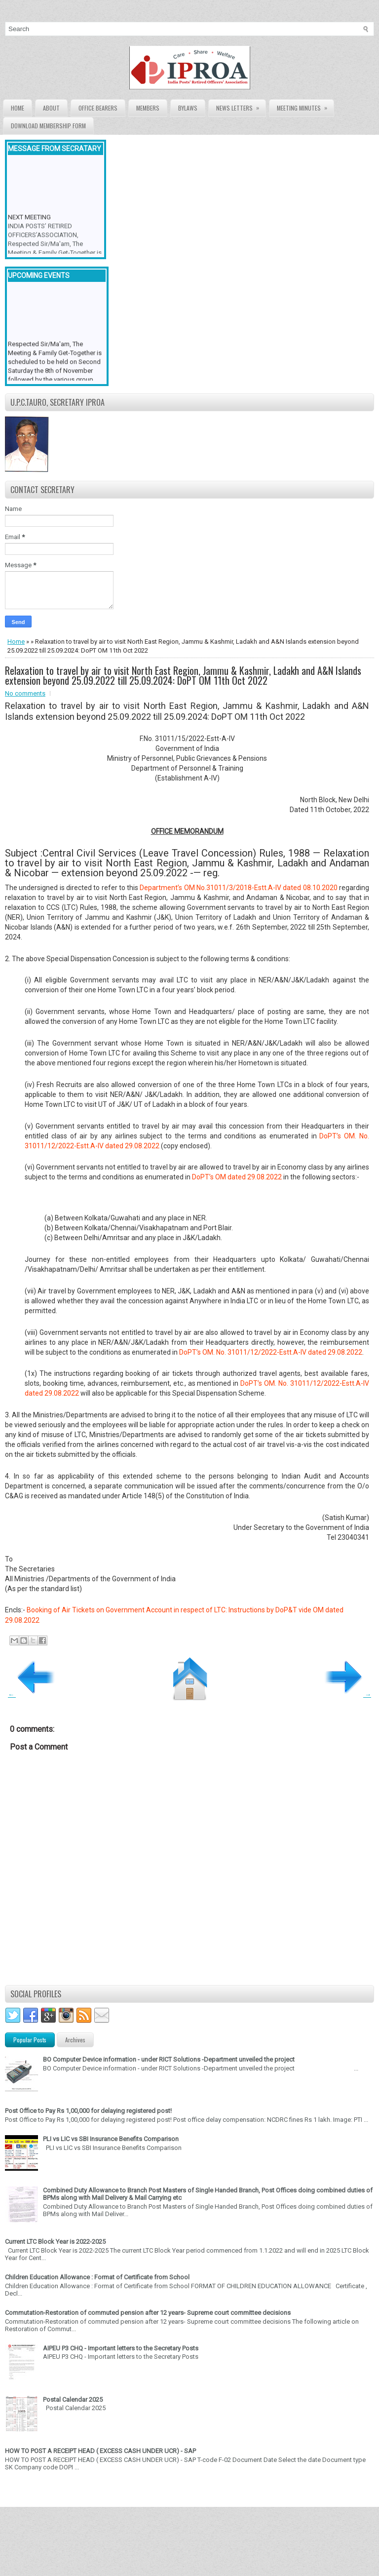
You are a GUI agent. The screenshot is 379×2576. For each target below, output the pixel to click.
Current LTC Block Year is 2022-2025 (55, 2241)
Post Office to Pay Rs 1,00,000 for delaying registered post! (88, 2110)
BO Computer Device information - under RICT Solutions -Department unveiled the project (169, 2059)
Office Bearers (97, 108)
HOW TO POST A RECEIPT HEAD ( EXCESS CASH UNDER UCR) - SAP (100, 2451)
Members (147, 108)
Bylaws (187, 108)
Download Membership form (48, 125)
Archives (75, 2039)
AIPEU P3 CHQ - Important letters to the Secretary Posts (120, 2348)
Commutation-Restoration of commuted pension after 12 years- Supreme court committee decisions (148, 2312)
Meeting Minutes (305, 106)
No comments (25, 693)
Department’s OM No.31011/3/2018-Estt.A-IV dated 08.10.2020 (238, 888)
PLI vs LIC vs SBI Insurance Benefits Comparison (111, 2139)
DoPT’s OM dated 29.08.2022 (237, 1177)
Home (17, 108)
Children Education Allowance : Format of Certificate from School (97, 2277)
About (51, 108)
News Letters (240, 106)
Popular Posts (29, 2039)
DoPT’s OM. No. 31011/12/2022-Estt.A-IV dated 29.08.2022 (270, 1352)
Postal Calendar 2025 (73, 2399)
